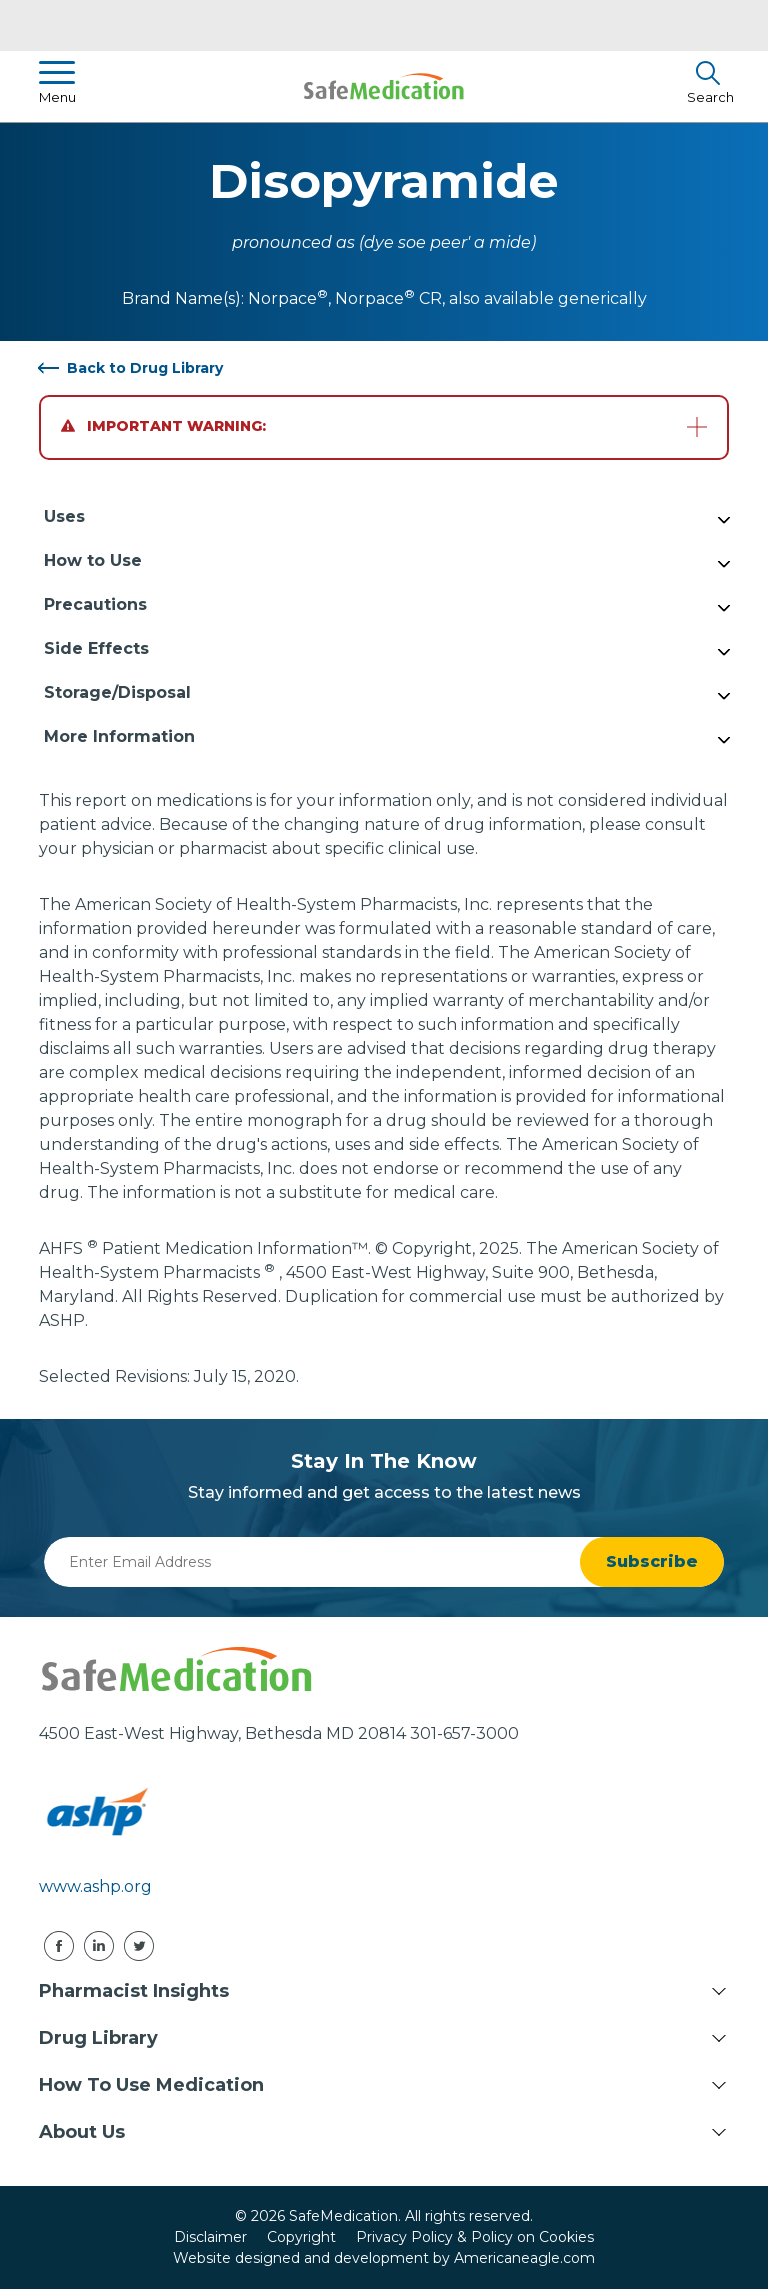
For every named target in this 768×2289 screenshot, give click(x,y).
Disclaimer (210, 2237)
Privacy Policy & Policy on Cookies (475, 2237)
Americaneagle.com (524, 2258)
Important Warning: (163, 426)
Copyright (301, 2237)
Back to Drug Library (145, 368)
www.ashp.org (95, 1886)
